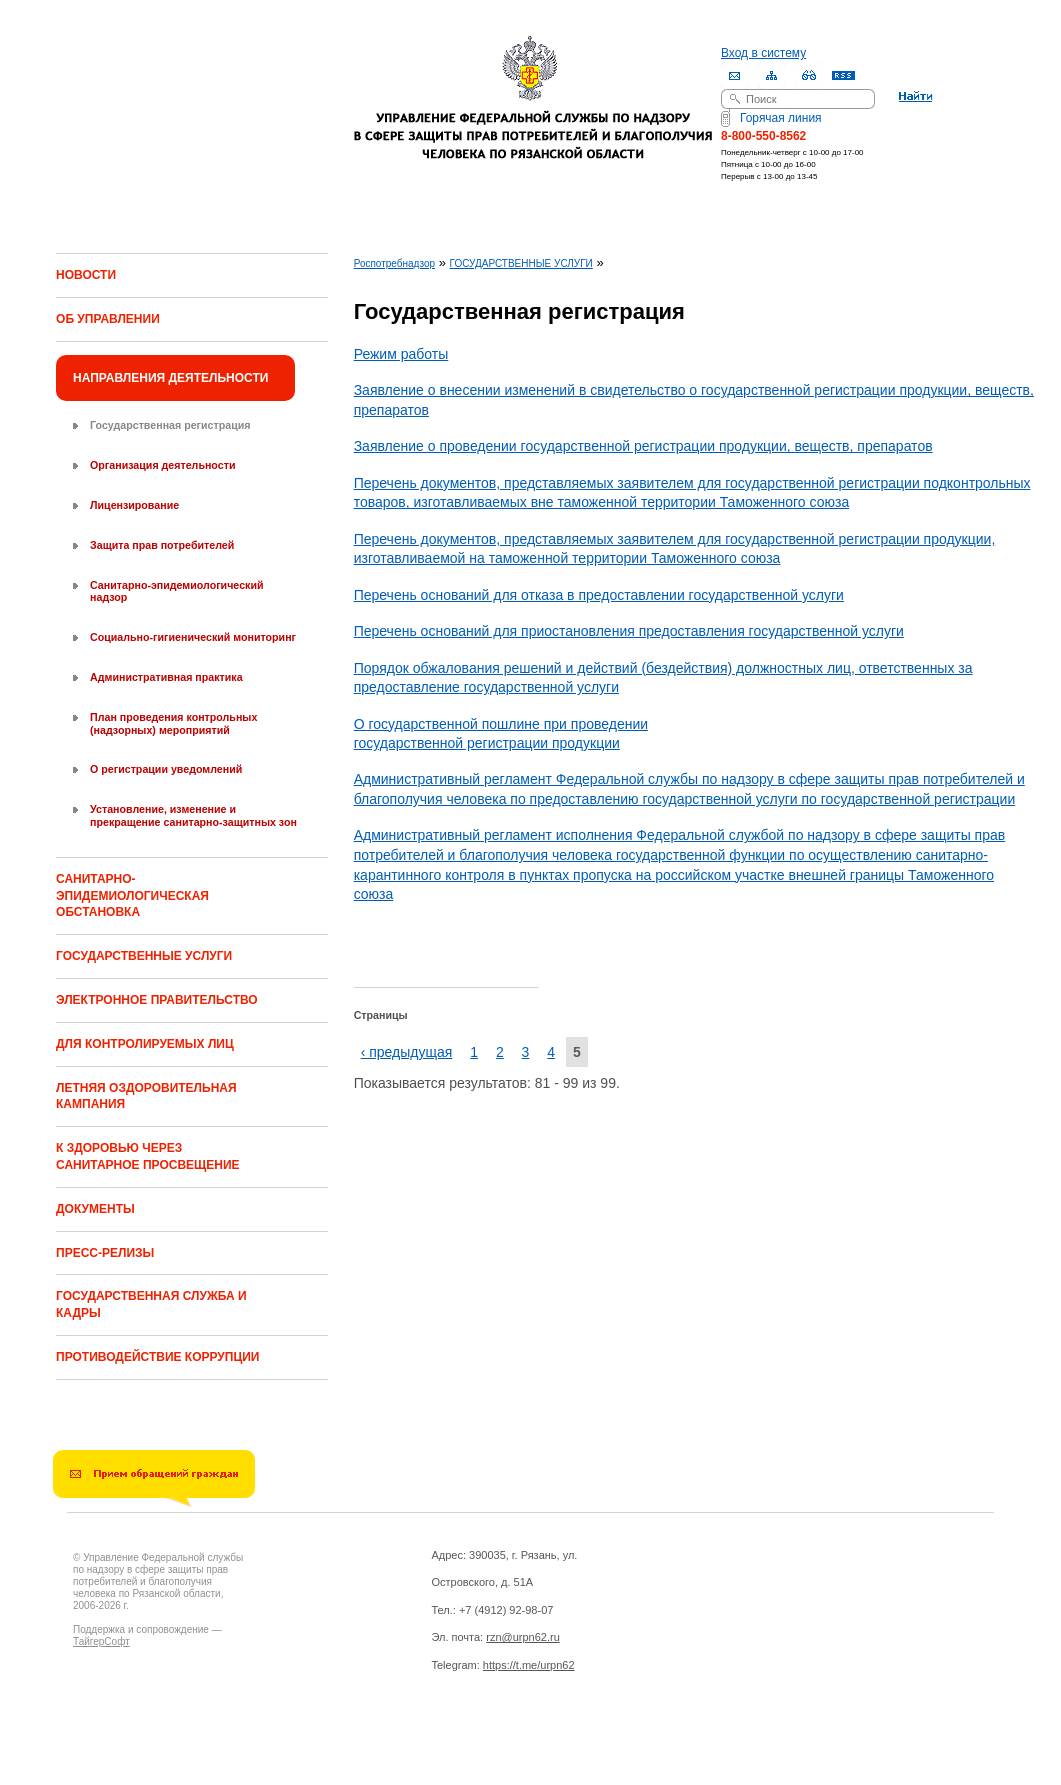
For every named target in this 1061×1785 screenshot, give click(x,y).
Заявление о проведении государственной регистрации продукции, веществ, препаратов (643, 446)
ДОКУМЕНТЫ (95, 1209)
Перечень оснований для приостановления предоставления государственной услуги (629, 631)
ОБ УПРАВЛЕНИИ (108, 319)
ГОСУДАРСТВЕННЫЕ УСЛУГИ (144, 956)
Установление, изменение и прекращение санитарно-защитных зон (193, 815)
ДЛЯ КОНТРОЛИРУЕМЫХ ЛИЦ (145, 1044)
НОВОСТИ (86, 275)
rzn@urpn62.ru (523, 1637)
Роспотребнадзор (394, 263)
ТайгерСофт (101, 1641)
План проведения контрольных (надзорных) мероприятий (173, 723)
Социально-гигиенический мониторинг (193, 637)
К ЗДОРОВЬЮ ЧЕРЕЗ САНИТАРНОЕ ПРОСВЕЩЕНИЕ (148, 1156)
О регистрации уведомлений (166, 769)
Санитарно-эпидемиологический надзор (176, 591)
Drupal (160, 1746)
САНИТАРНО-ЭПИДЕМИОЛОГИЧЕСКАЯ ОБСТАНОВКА (132, 896)
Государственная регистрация (170, 425)
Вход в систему (763, 53)
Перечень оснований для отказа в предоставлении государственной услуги (599, 595)
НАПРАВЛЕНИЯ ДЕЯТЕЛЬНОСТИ (170, 378)
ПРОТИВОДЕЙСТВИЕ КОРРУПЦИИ (157, 1357)
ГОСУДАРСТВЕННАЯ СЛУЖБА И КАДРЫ (151, 1304)
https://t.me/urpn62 (529, 1665)
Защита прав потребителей (162, 545)
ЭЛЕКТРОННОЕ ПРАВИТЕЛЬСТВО (157, 1000)
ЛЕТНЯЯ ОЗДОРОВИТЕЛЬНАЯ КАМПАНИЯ (146, 1096)
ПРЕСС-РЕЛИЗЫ (105, 1253)
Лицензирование (134, 505)
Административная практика (166, 677)
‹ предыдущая (407, 1052)
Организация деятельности (162, 465)
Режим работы (401, 354)
